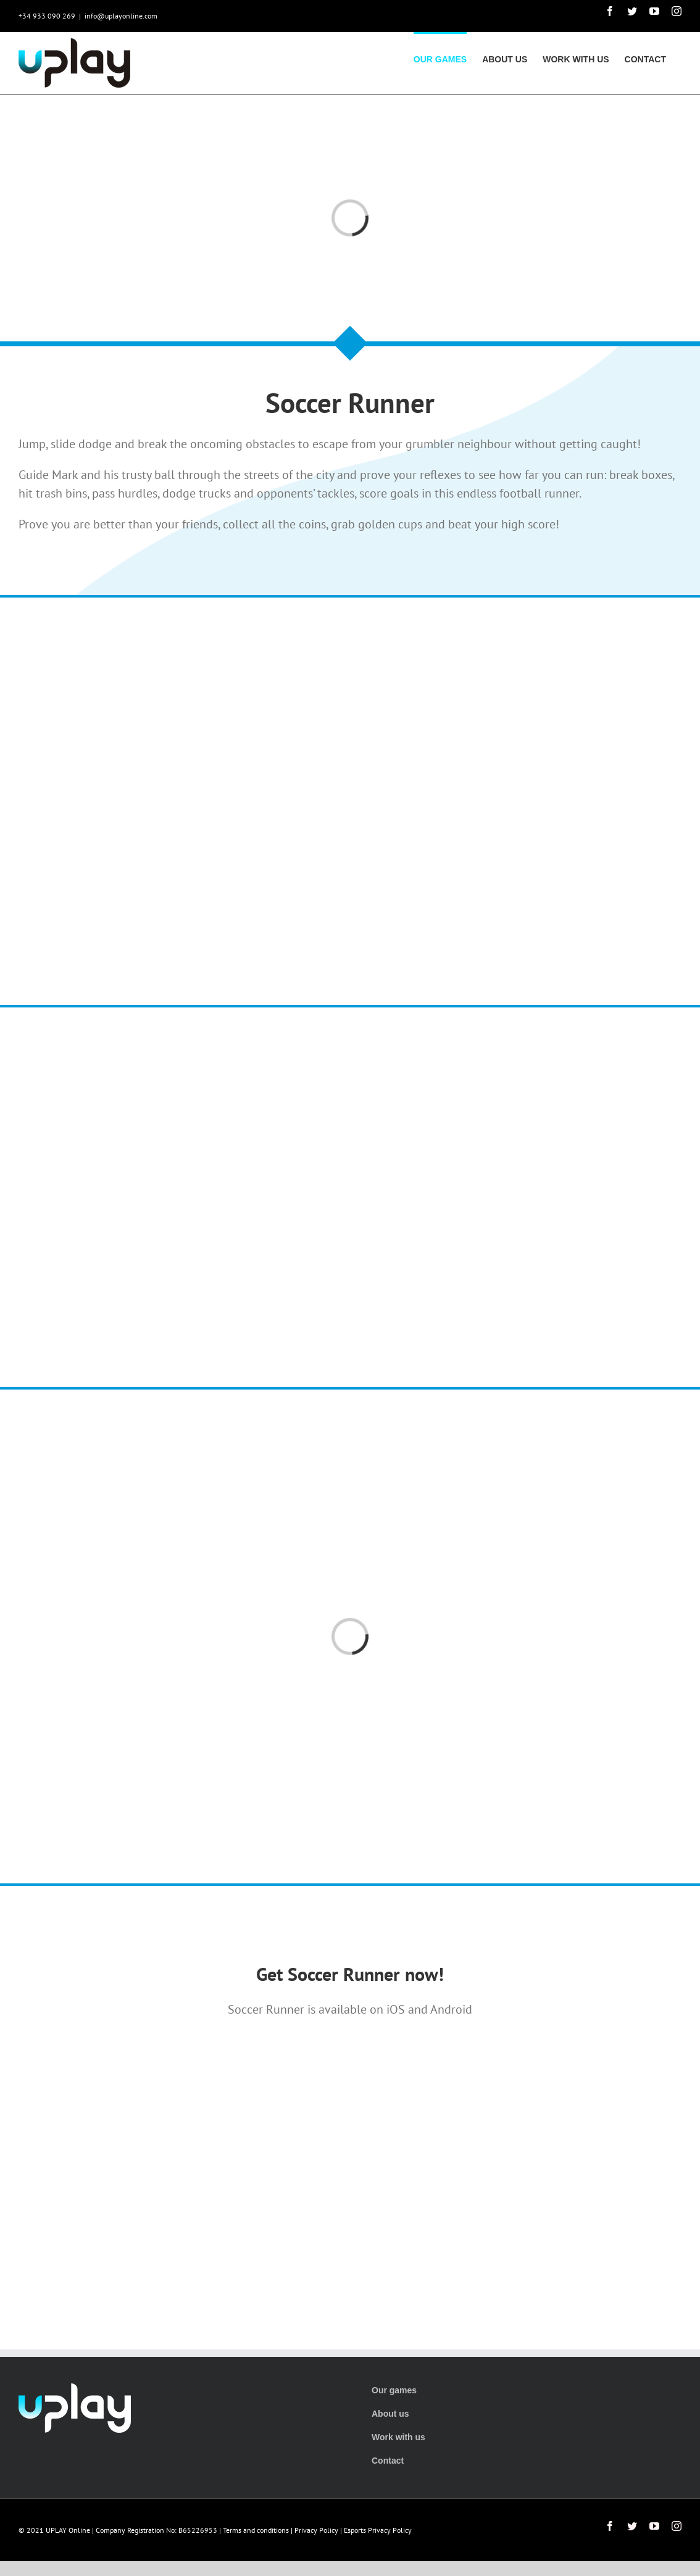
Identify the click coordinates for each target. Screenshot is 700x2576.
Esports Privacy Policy (378, 2530)
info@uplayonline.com (121, 15)
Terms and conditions (256, 2530)
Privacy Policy (316, 2530)
